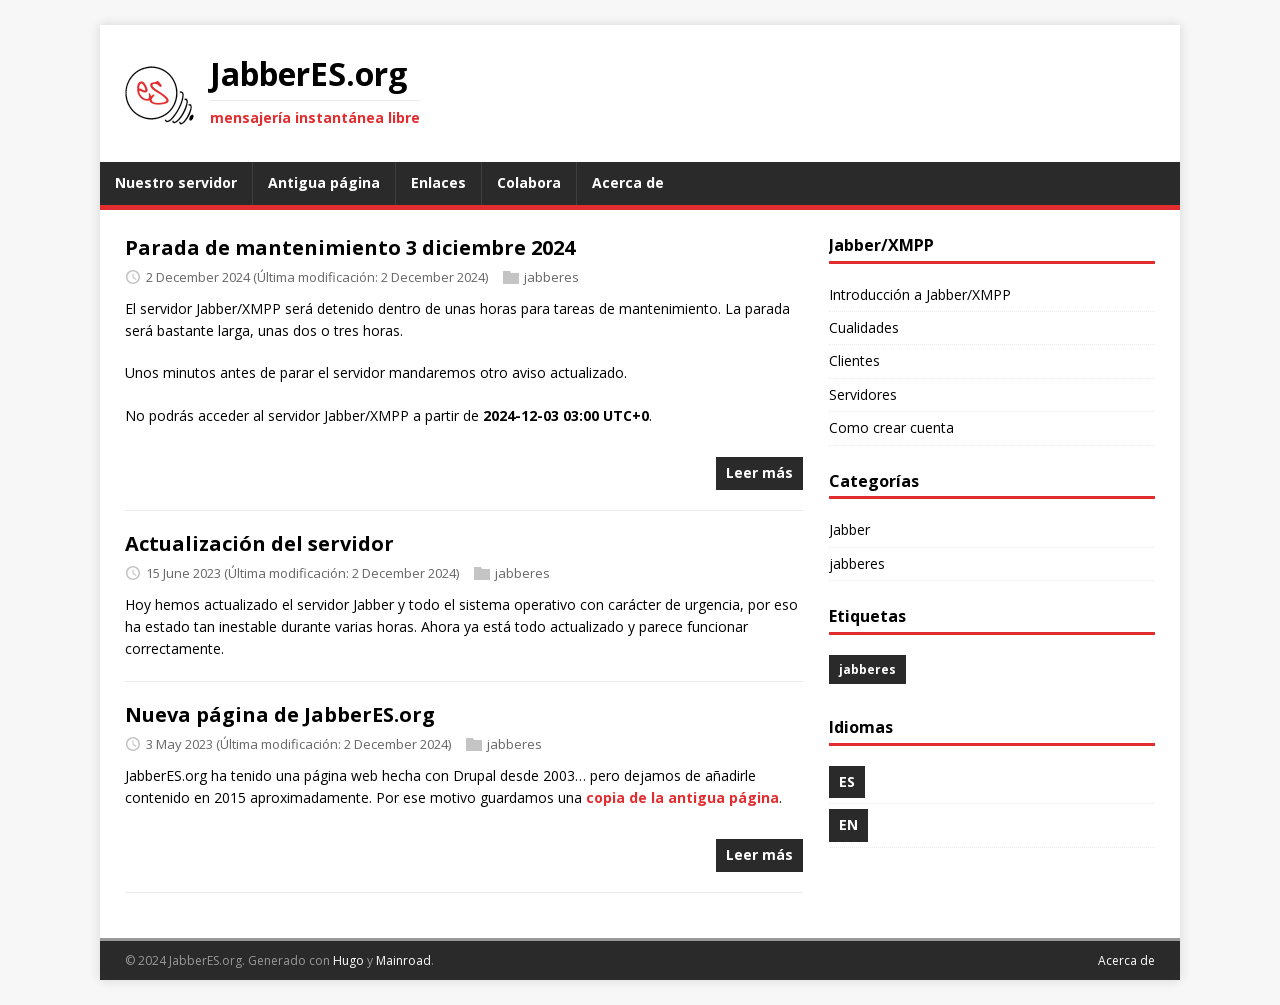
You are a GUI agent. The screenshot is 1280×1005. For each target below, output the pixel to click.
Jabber (849, 529)
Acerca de (1126, 960)
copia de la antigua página (682, 797)
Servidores (863, 394)
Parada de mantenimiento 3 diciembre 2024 (350, 247)
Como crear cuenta (891, 427)
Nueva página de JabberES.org (280, 714)
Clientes (854, 360)
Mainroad (403, 960)
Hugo (348, 960)
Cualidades (864, 327)
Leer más (759, 472)
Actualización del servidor (259, 543)
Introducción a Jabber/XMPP (920, 294)
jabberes (551, 277)
